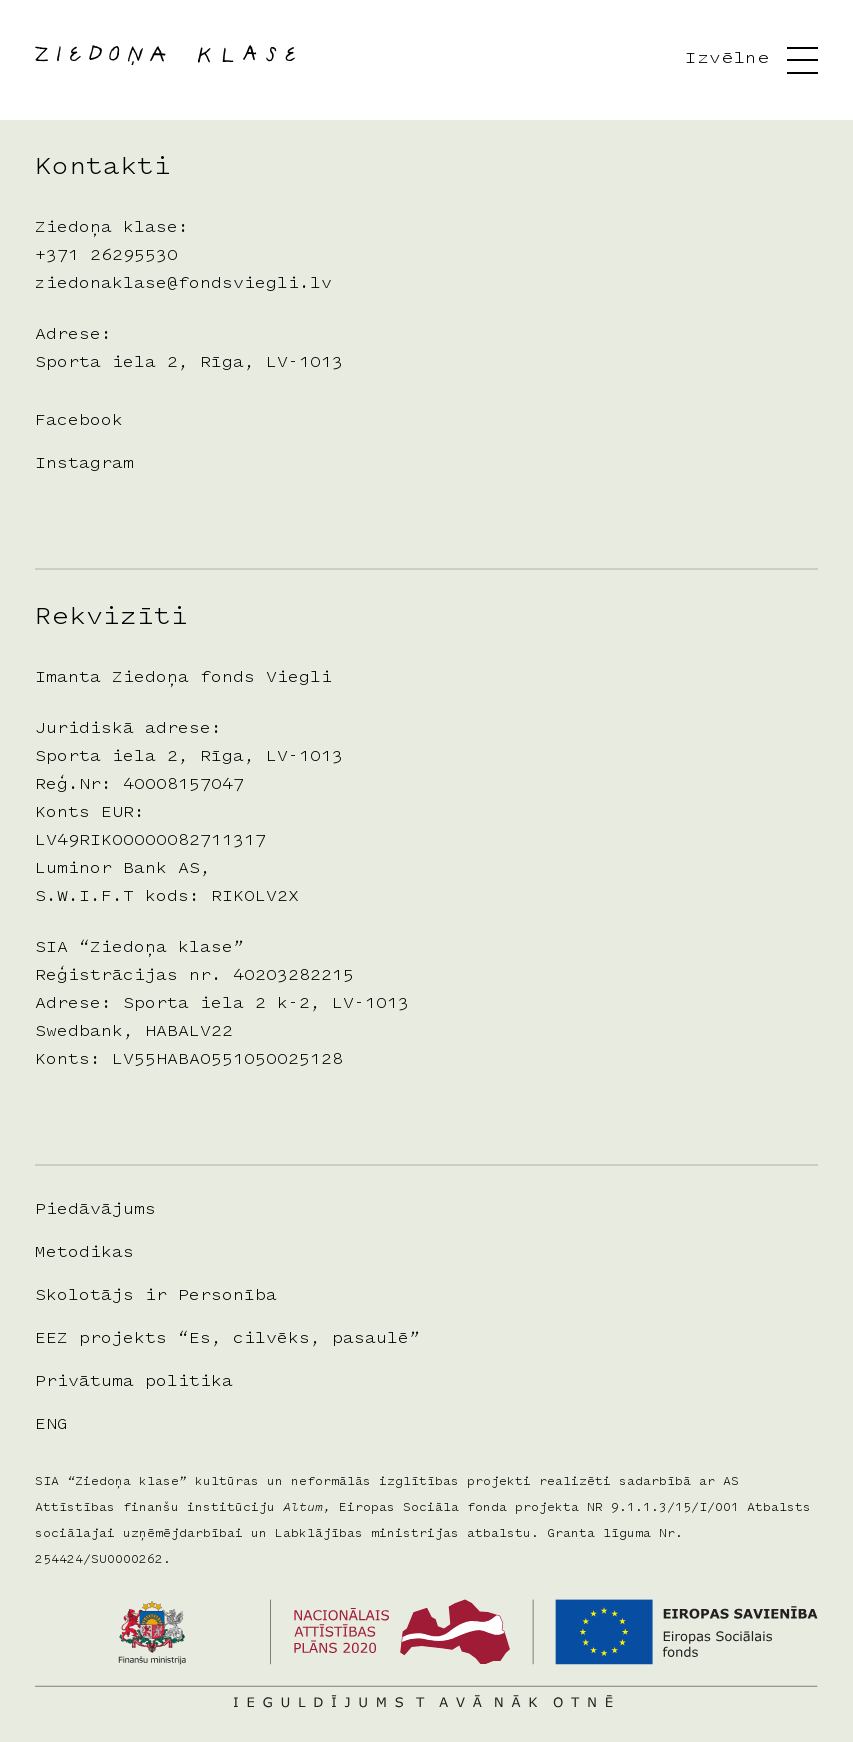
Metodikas (84, 1253)
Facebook (79, 421)
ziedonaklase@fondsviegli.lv (183, 284)
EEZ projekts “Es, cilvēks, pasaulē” (227, 1339)
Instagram (84, 464)
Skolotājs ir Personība (156, 1296)
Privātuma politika (134, 1382)
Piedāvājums (95, 1210)
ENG (51, 1425)
